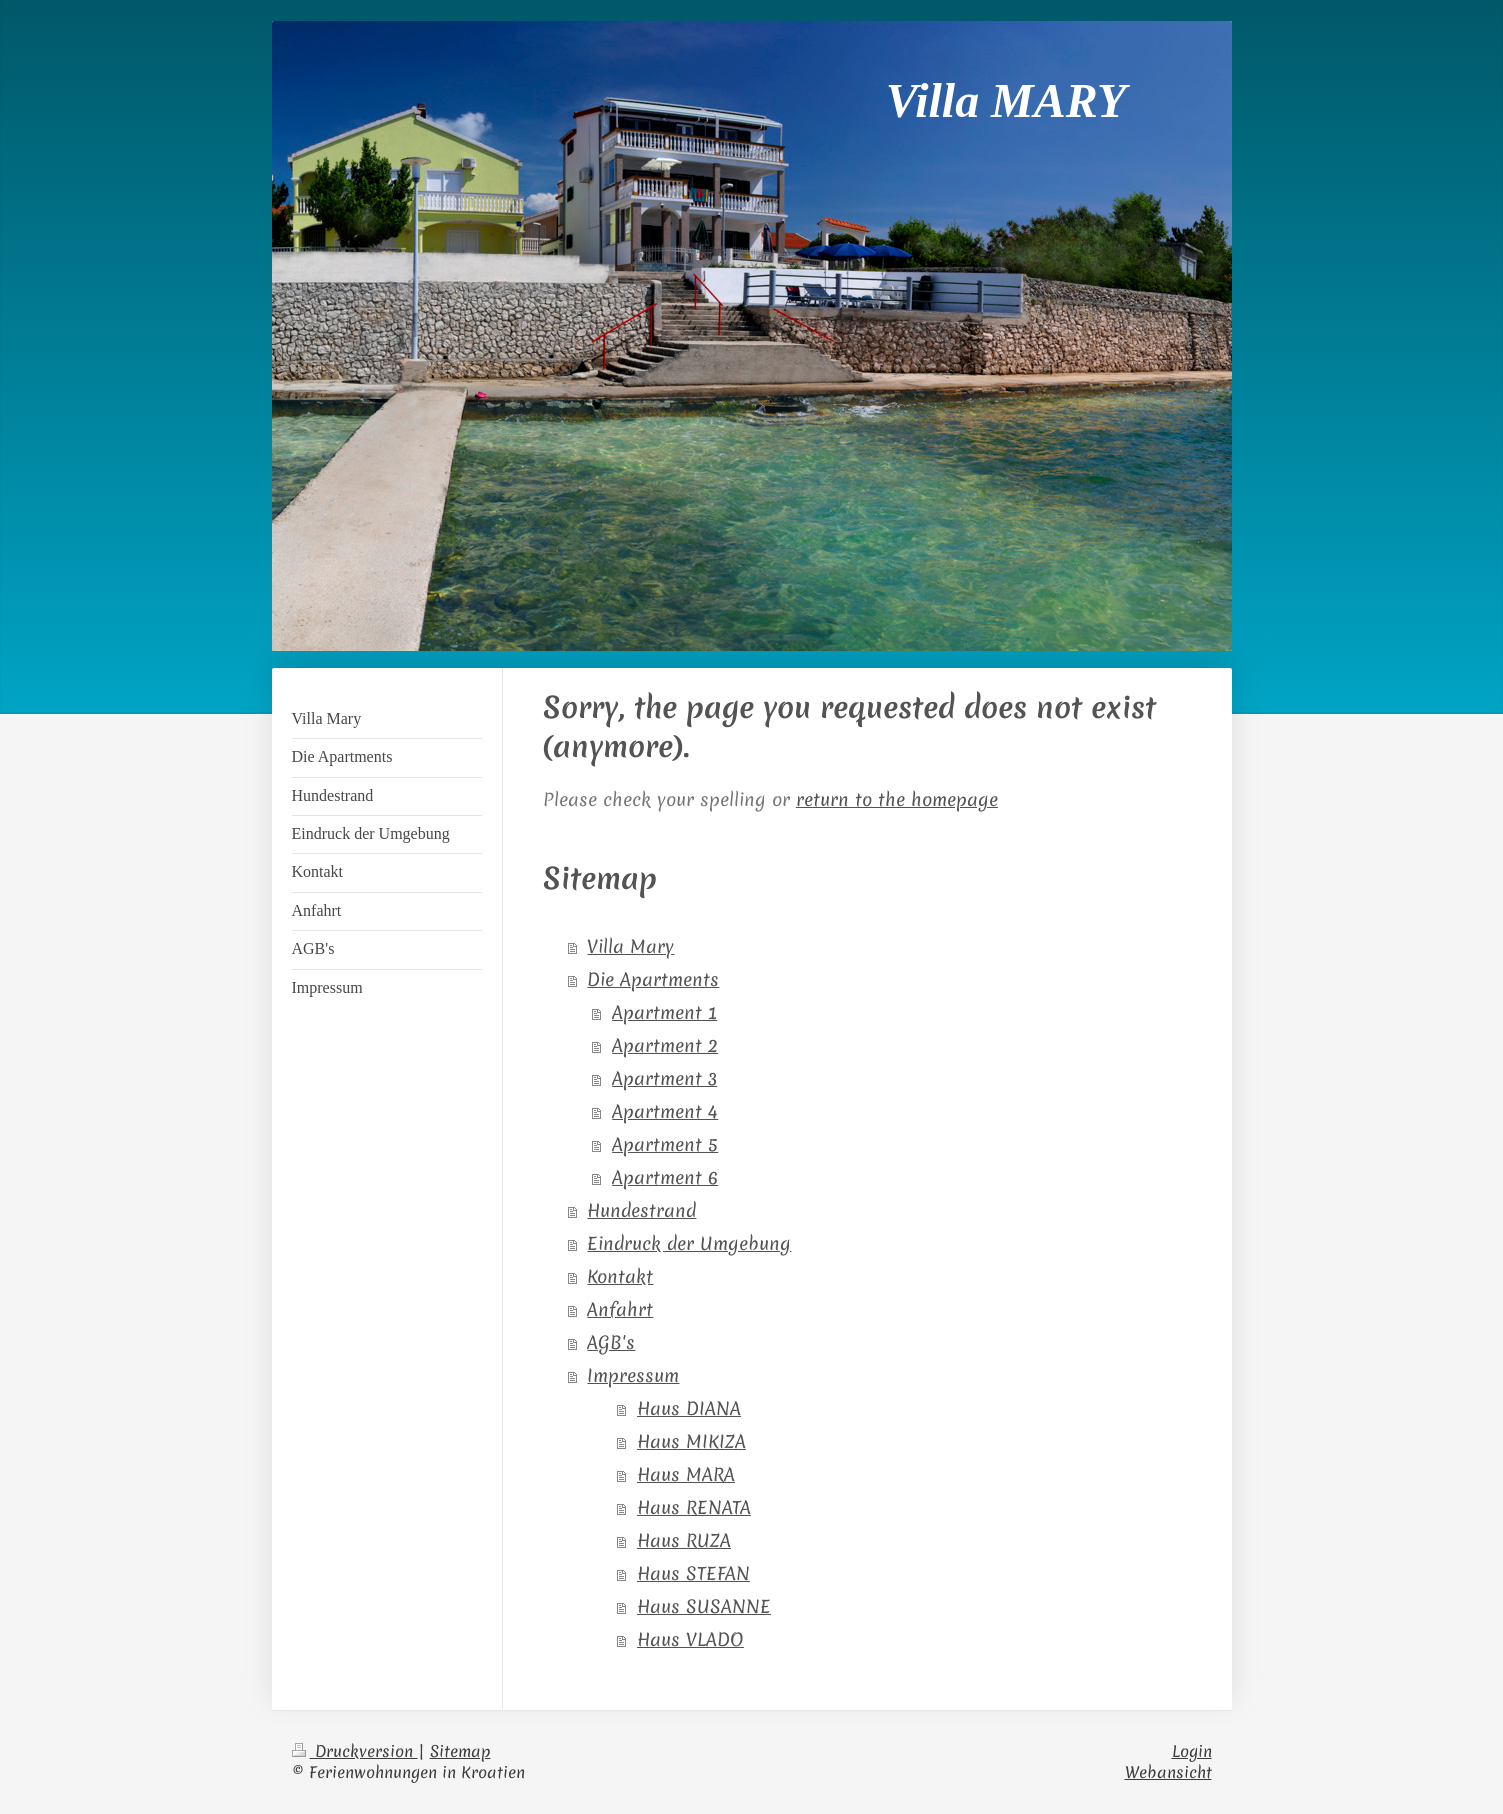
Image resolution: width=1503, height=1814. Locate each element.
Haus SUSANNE (704, 1607)
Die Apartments (653, 980)
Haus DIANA (689, 1409)
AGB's (611, 1343)
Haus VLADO (690, 1640)
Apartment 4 (665, 1112)
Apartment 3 (664, 1079)
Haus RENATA (694, 1508)
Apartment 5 (665, 1145)
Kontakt (620, 1277)
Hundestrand (641, 1211)
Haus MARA (686, 1475)
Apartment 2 (665, 1046)
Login (1192, 1751)
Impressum (633, 1376)
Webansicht (1168, 1772)
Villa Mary (630, 947)
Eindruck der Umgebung (689, 1244)
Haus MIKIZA (691, 1442)
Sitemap (460, 1751)
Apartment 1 (664, 1013)
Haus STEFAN (693, 1574)
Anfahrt (620, 1310)
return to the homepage (897, 800)
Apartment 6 (665, 1178)
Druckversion (355, 1751)
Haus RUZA (684, 1541)
